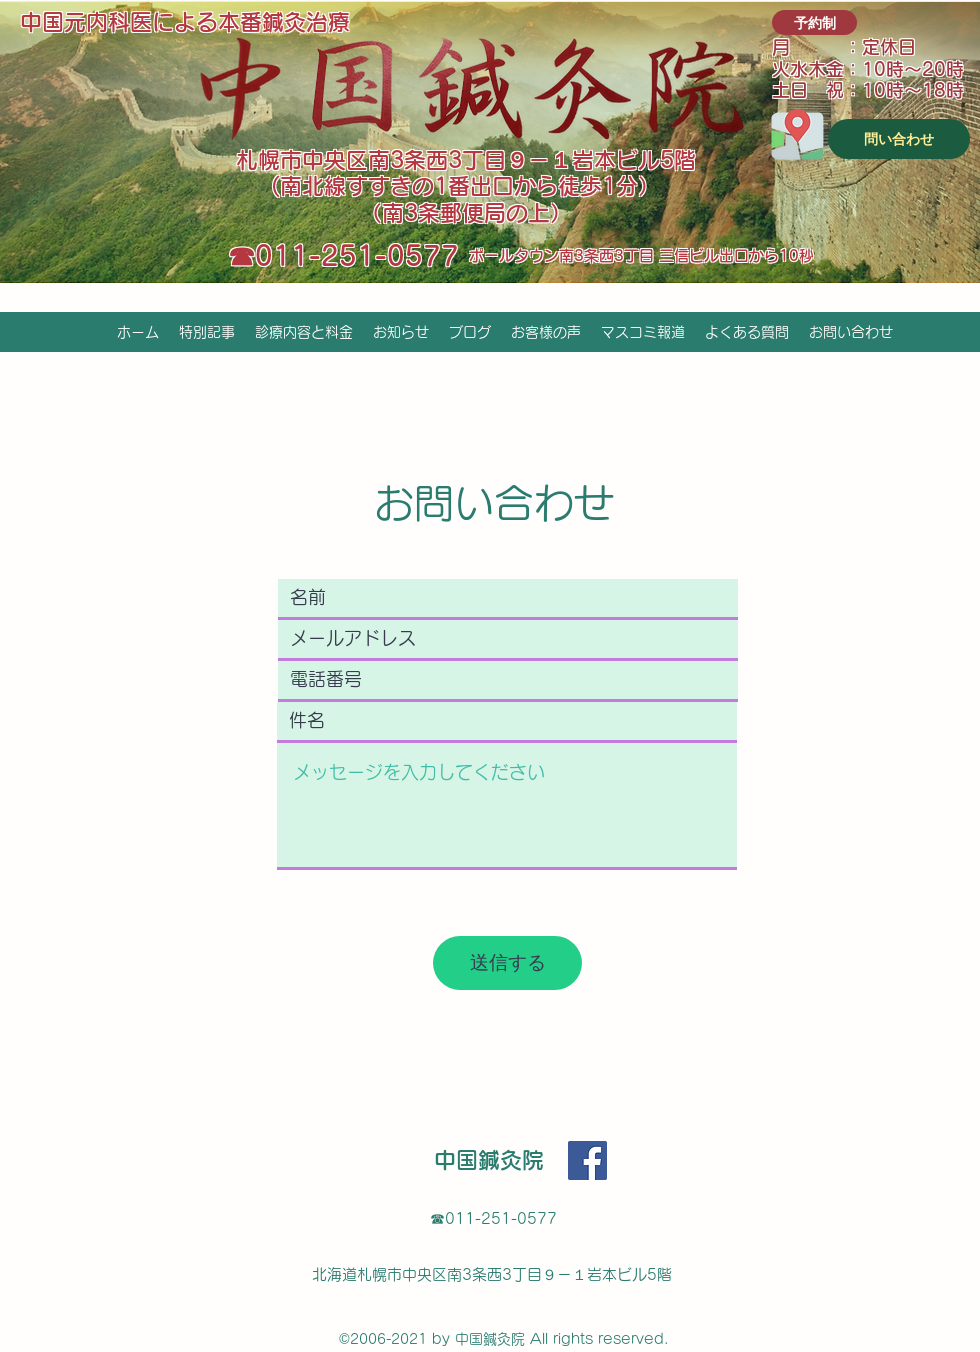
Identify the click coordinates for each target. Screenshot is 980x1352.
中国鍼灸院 (489, 1160)
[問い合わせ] (899, 139)
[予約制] (814, 22)
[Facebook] (587, 1160)
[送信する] (507, 963)
